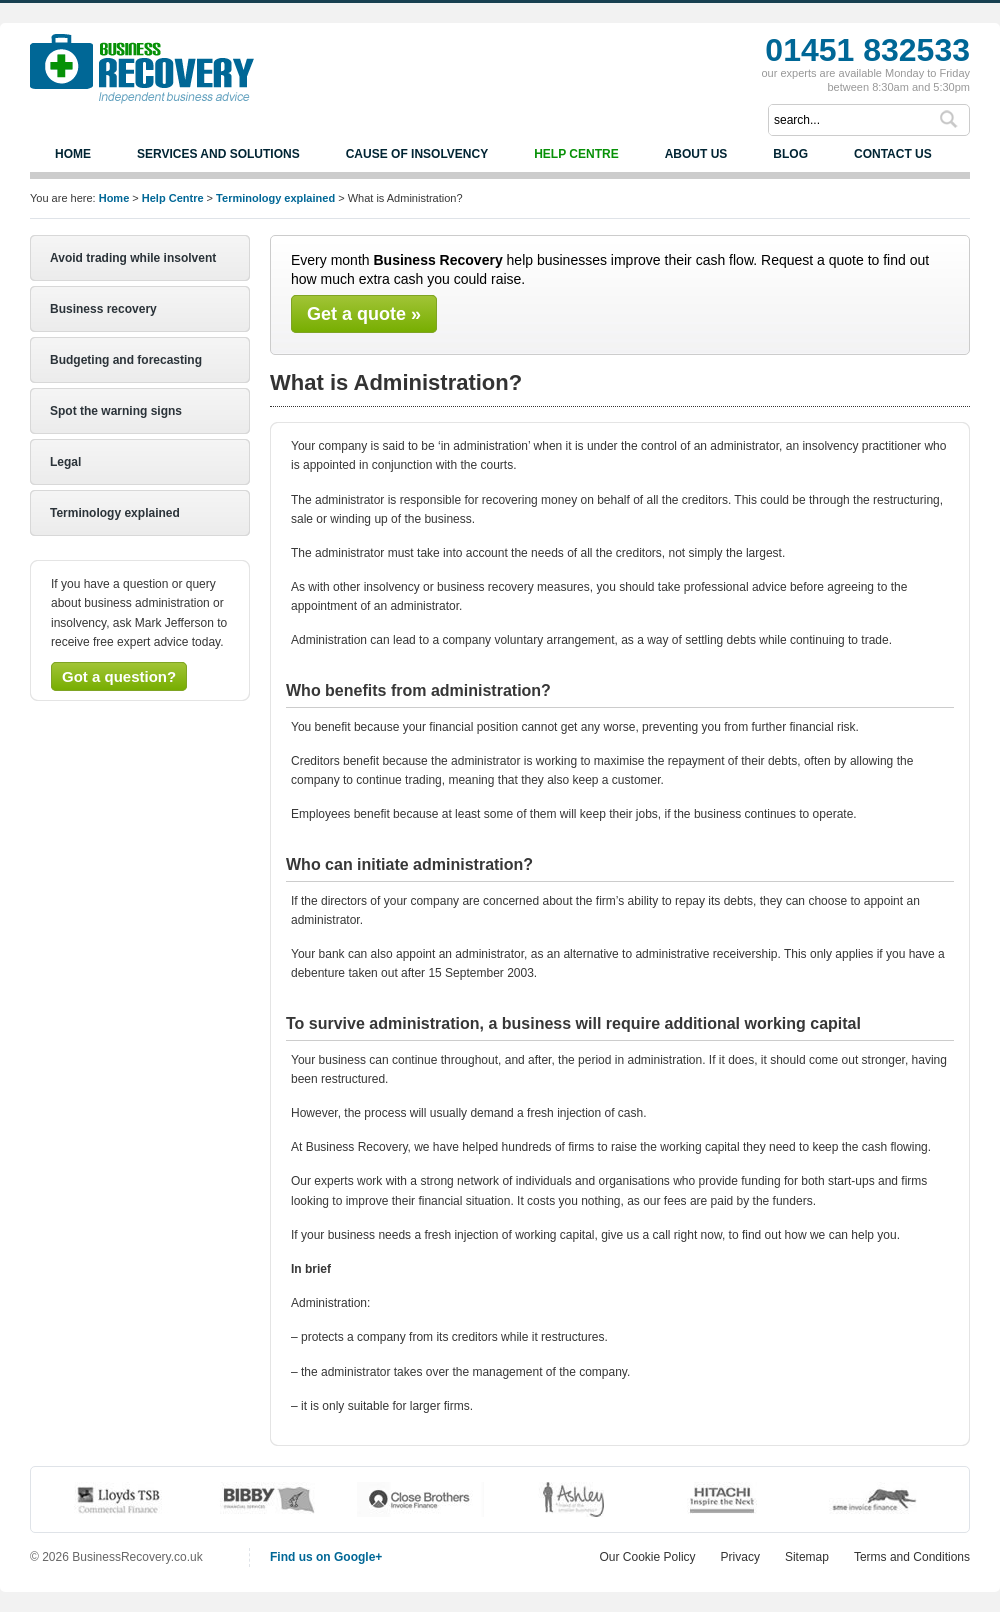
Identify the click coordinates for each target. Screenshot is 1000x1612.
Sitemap (807, 1557)
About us (696, 154)
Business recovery (103, 309)
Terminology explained (275, 198)
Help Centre (576, 154)
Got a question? (119, 676)
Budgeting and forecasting (126, 360)
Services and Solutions (218, 154)
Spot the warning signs (116, 411)
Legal (65, 462)
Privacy (740, 1557)
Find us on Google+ (326, 1557)
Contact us (893, 154)
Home (73, 154)
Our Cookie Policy (648, 1557)
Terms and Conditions (912, 1557)
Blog (790, 154)
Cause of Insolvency (417, 154)
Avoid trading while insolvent (133, 258)
